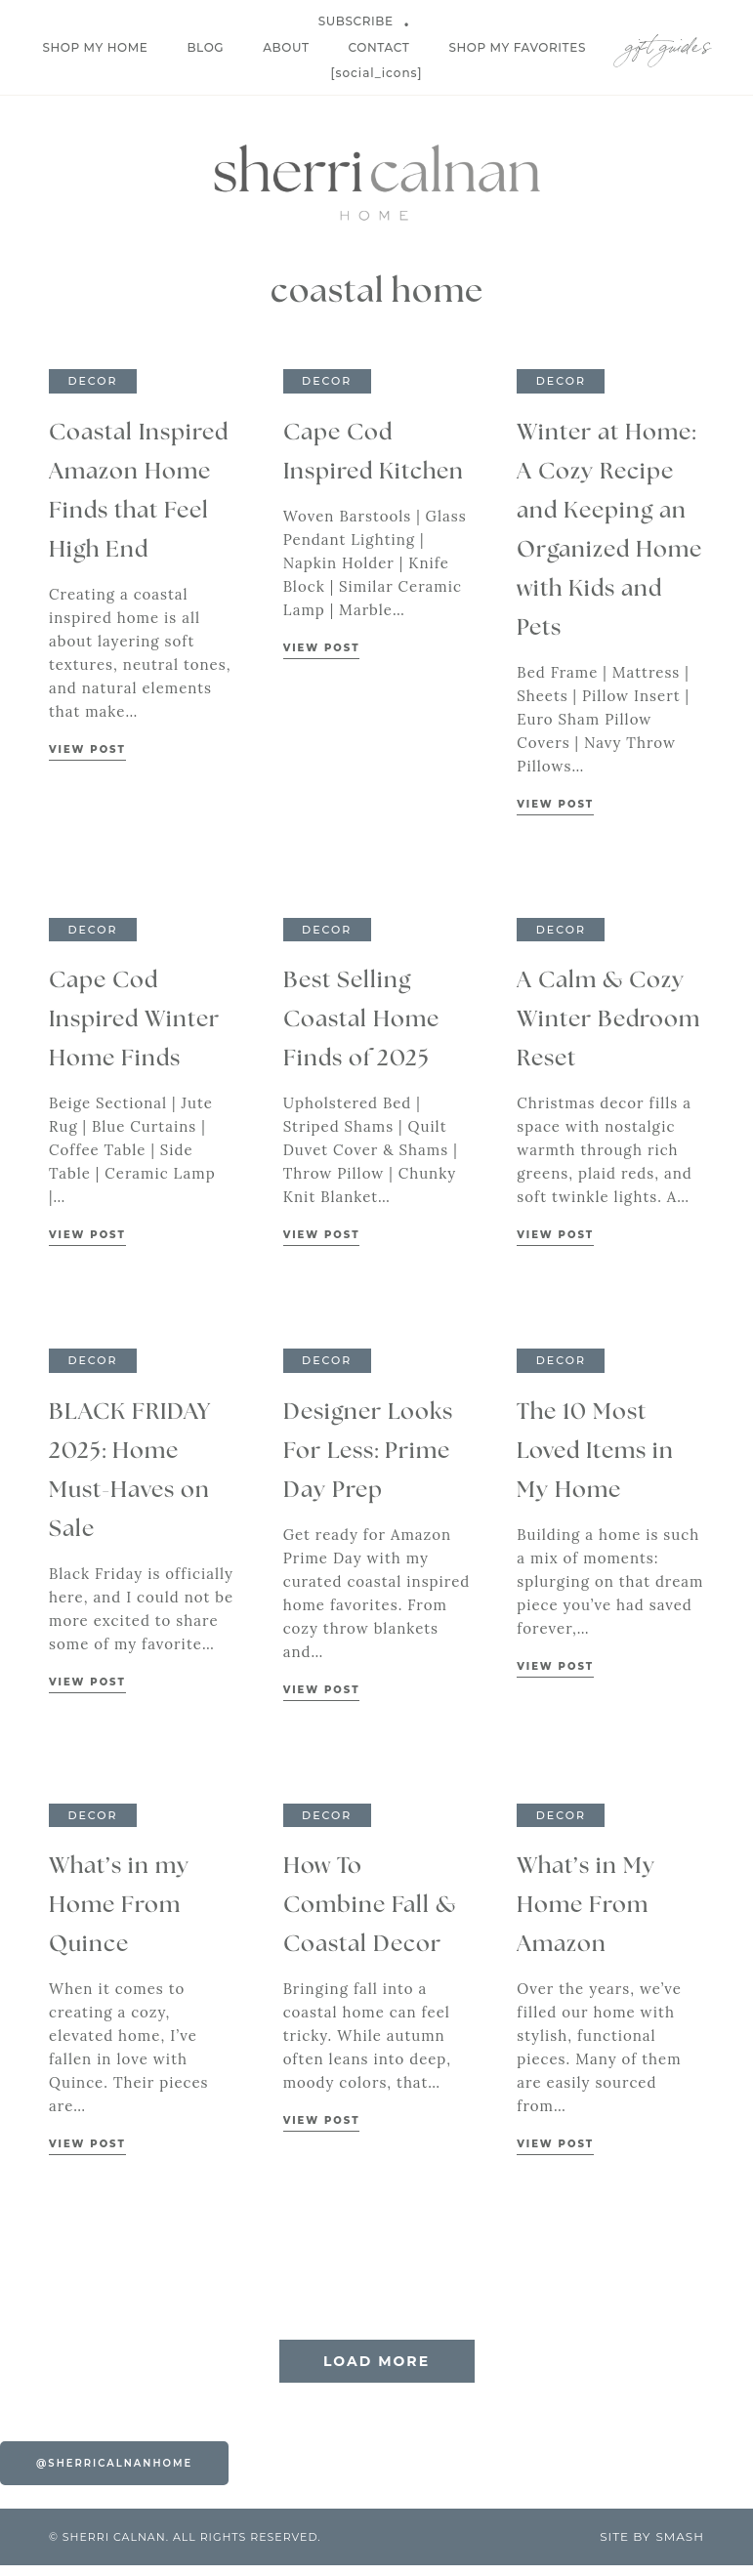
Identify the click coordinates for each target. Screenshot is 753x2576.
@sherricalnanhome (114, 2474)
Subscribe (356, 21)
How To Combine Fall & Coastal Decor (369, 1905)
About (286, 47)
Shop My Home (94, 47)
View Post (87, 749)
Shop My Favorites (517, 47)
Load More (376, 2372)
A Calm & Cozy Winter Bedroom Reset (608, 1020)
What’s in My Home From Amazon (586, 1905)
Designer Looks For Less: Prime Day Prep (368, 1451)
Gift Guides (668, 42)
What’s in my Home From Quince (119, 1905)
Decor (92, 381)
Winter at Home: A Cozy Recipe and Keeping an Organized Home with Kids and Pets (609, 531)
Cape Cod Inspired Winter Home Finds (134, 1020)
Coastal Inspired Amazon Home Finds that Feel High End (139, 491)
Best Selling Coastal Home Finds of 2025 (361, 1020)
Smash (679, 2547)
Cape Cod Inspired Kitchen (373, 452)
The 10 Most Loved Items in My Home (595, 1451)
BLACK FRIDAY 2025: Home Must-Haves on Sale (130, 1471)
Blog (205, 47)
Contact (379, 47)
